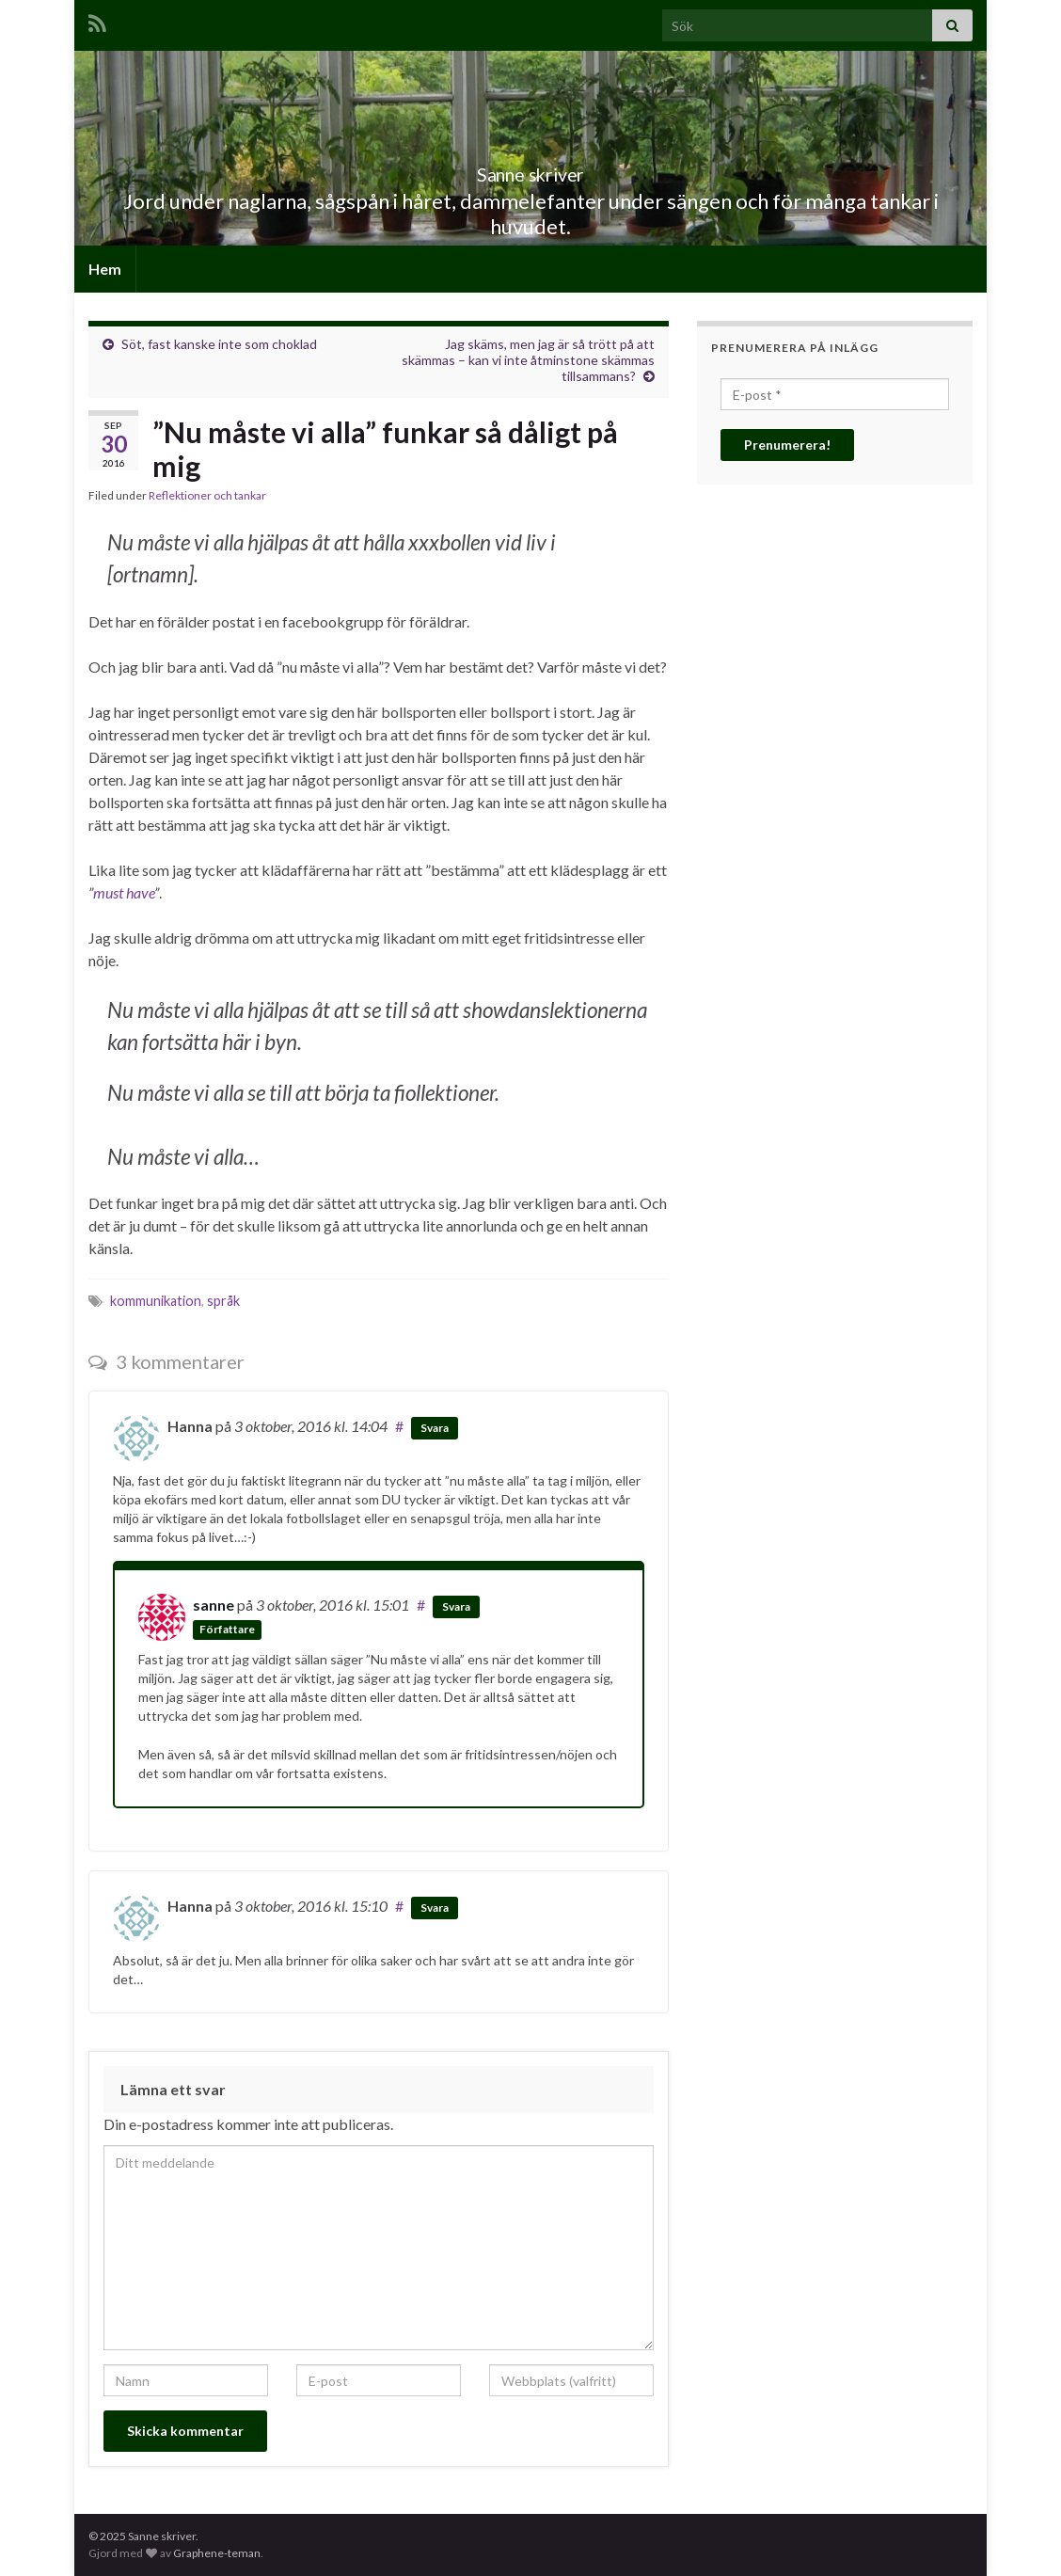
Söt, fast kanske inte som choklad (219, 344)
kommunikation (155, 1301)
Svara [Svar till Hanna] (434, 1428)
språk (223, 1301)
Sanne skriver (531, 169)
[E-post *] (835, 394)
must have (123, 892)
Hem (104, 269)
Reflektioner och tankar (207, 495)
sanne (213, 1605)
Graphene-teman (217, 2553)
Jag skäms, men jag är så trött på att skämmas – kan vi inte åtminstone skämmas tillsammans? (528, 360)
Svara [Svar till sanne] (456, 1606)
